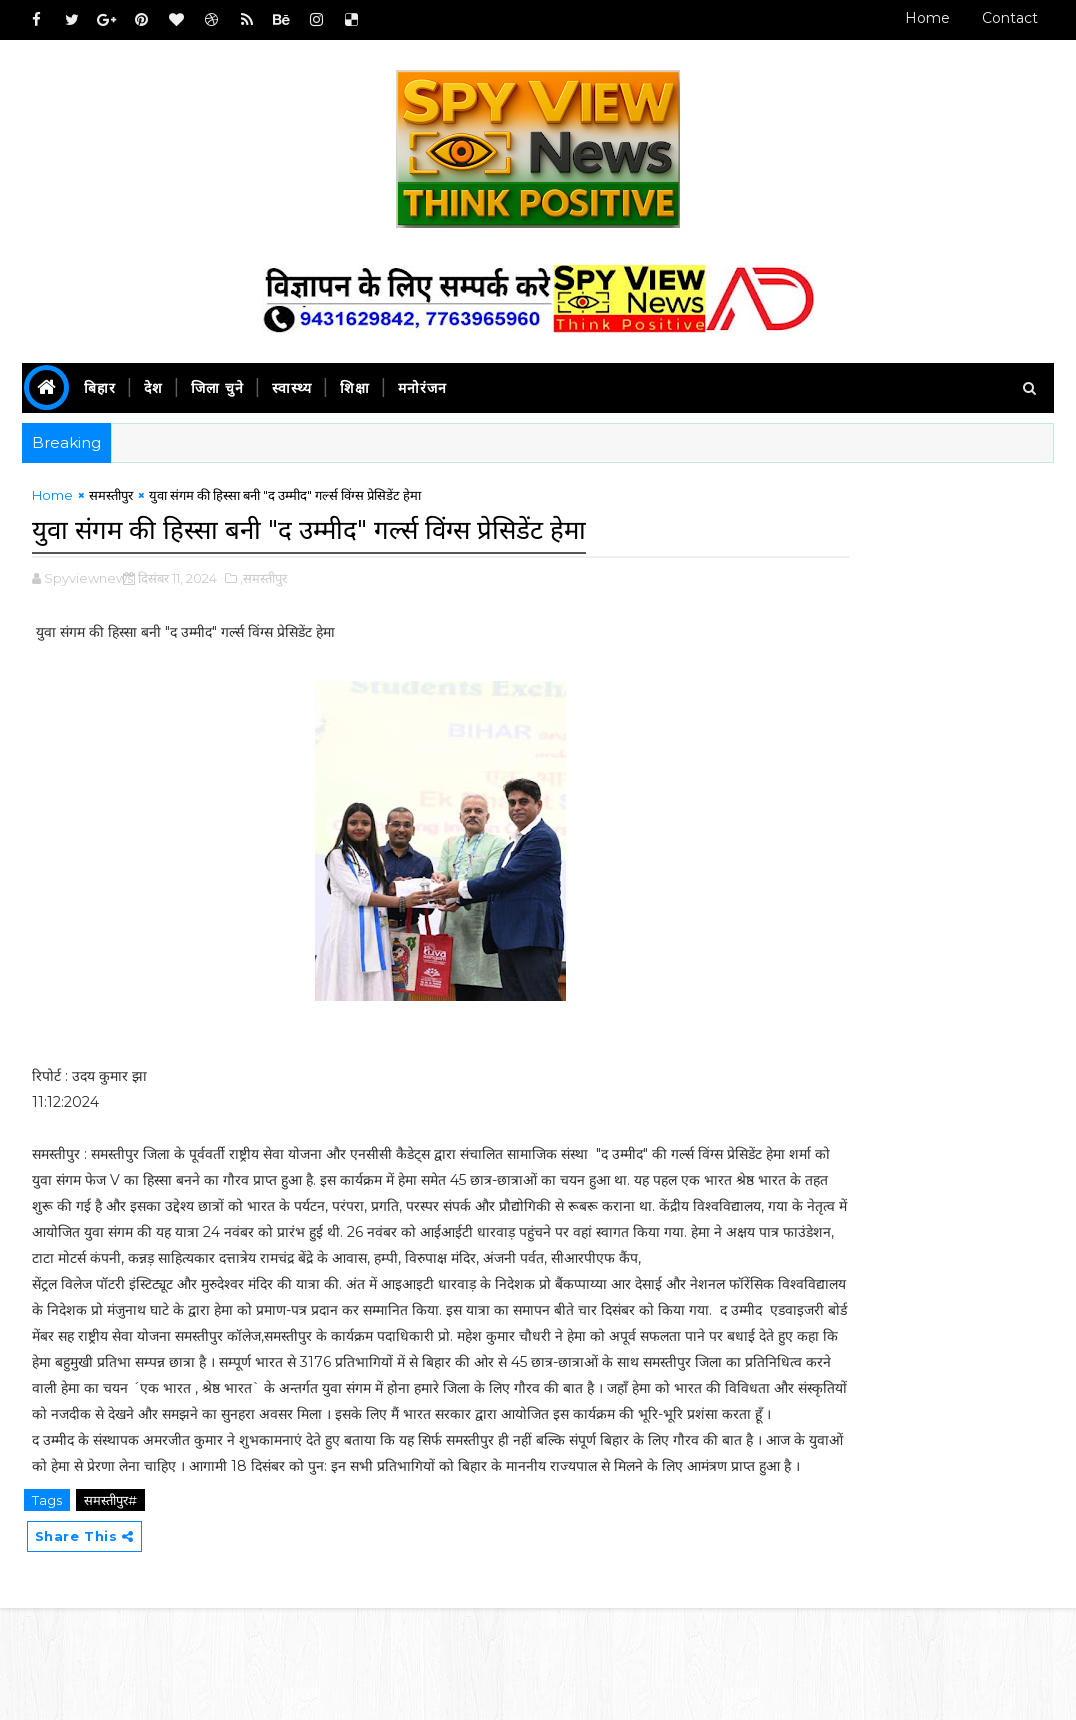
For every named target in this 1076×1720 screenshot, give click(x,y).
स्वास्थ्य (292, 388)
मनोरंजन (422, 388)
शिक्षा (355, 388)
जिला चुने (217, 388)
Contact (1010, 18)
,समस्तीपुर (263, 582)
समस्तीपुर (111, 503)
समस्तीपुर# (110, 1608)
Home (927, 18)
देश (153, 388)
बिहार (100, 388)
